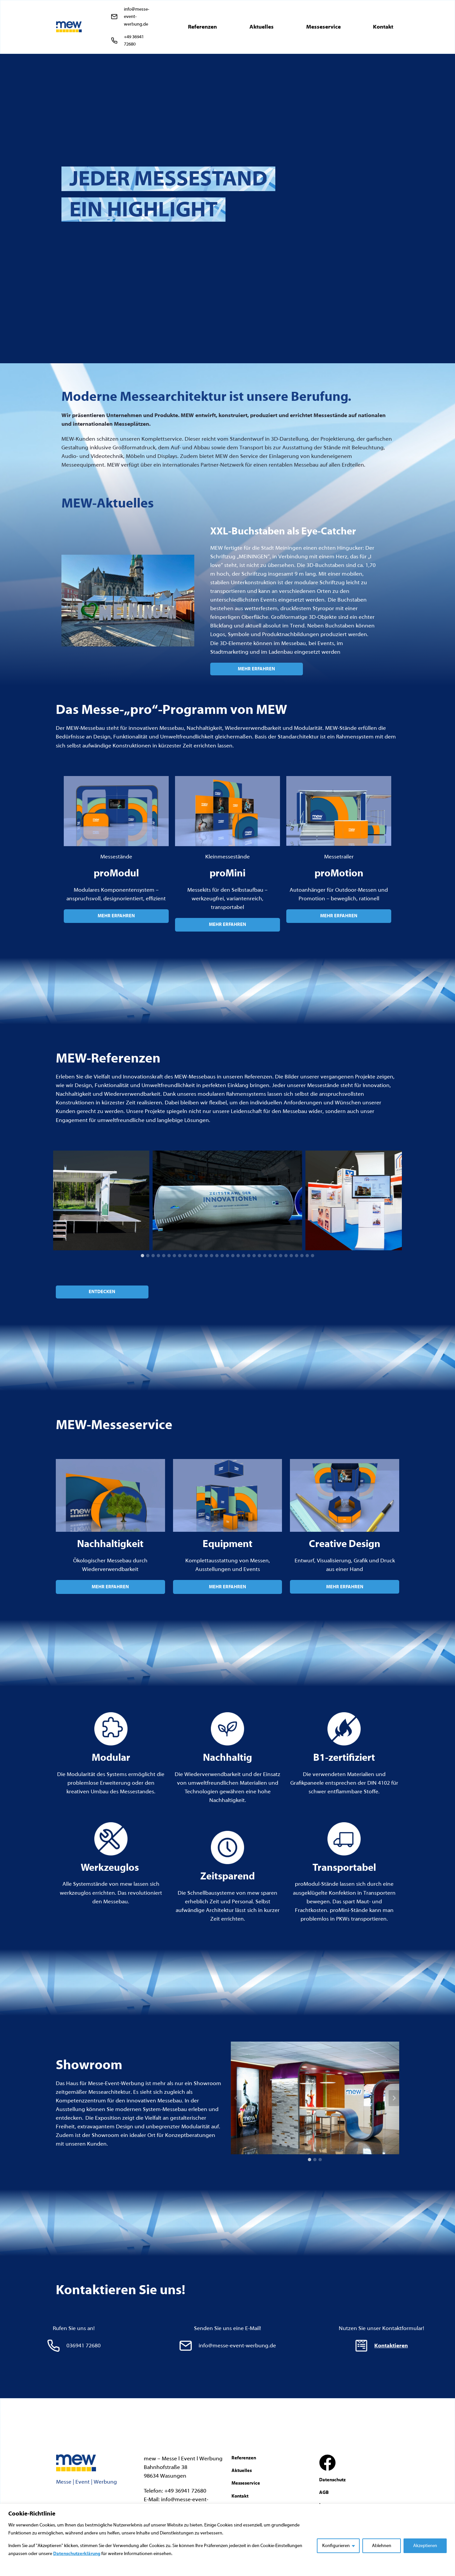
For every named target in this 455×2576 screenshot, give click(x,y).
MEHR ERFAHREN (116, 916)
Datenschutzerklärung (76, 2553)
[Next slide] (396, 1200)
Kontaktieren (391, 2345)
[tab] (142, 1255)
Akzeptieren (425, 2545)
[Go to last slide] (58, 1200)
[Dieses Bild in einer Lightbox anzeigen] (74, 1200)
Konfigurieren (336, 2545)
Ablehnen (381, 2545)
